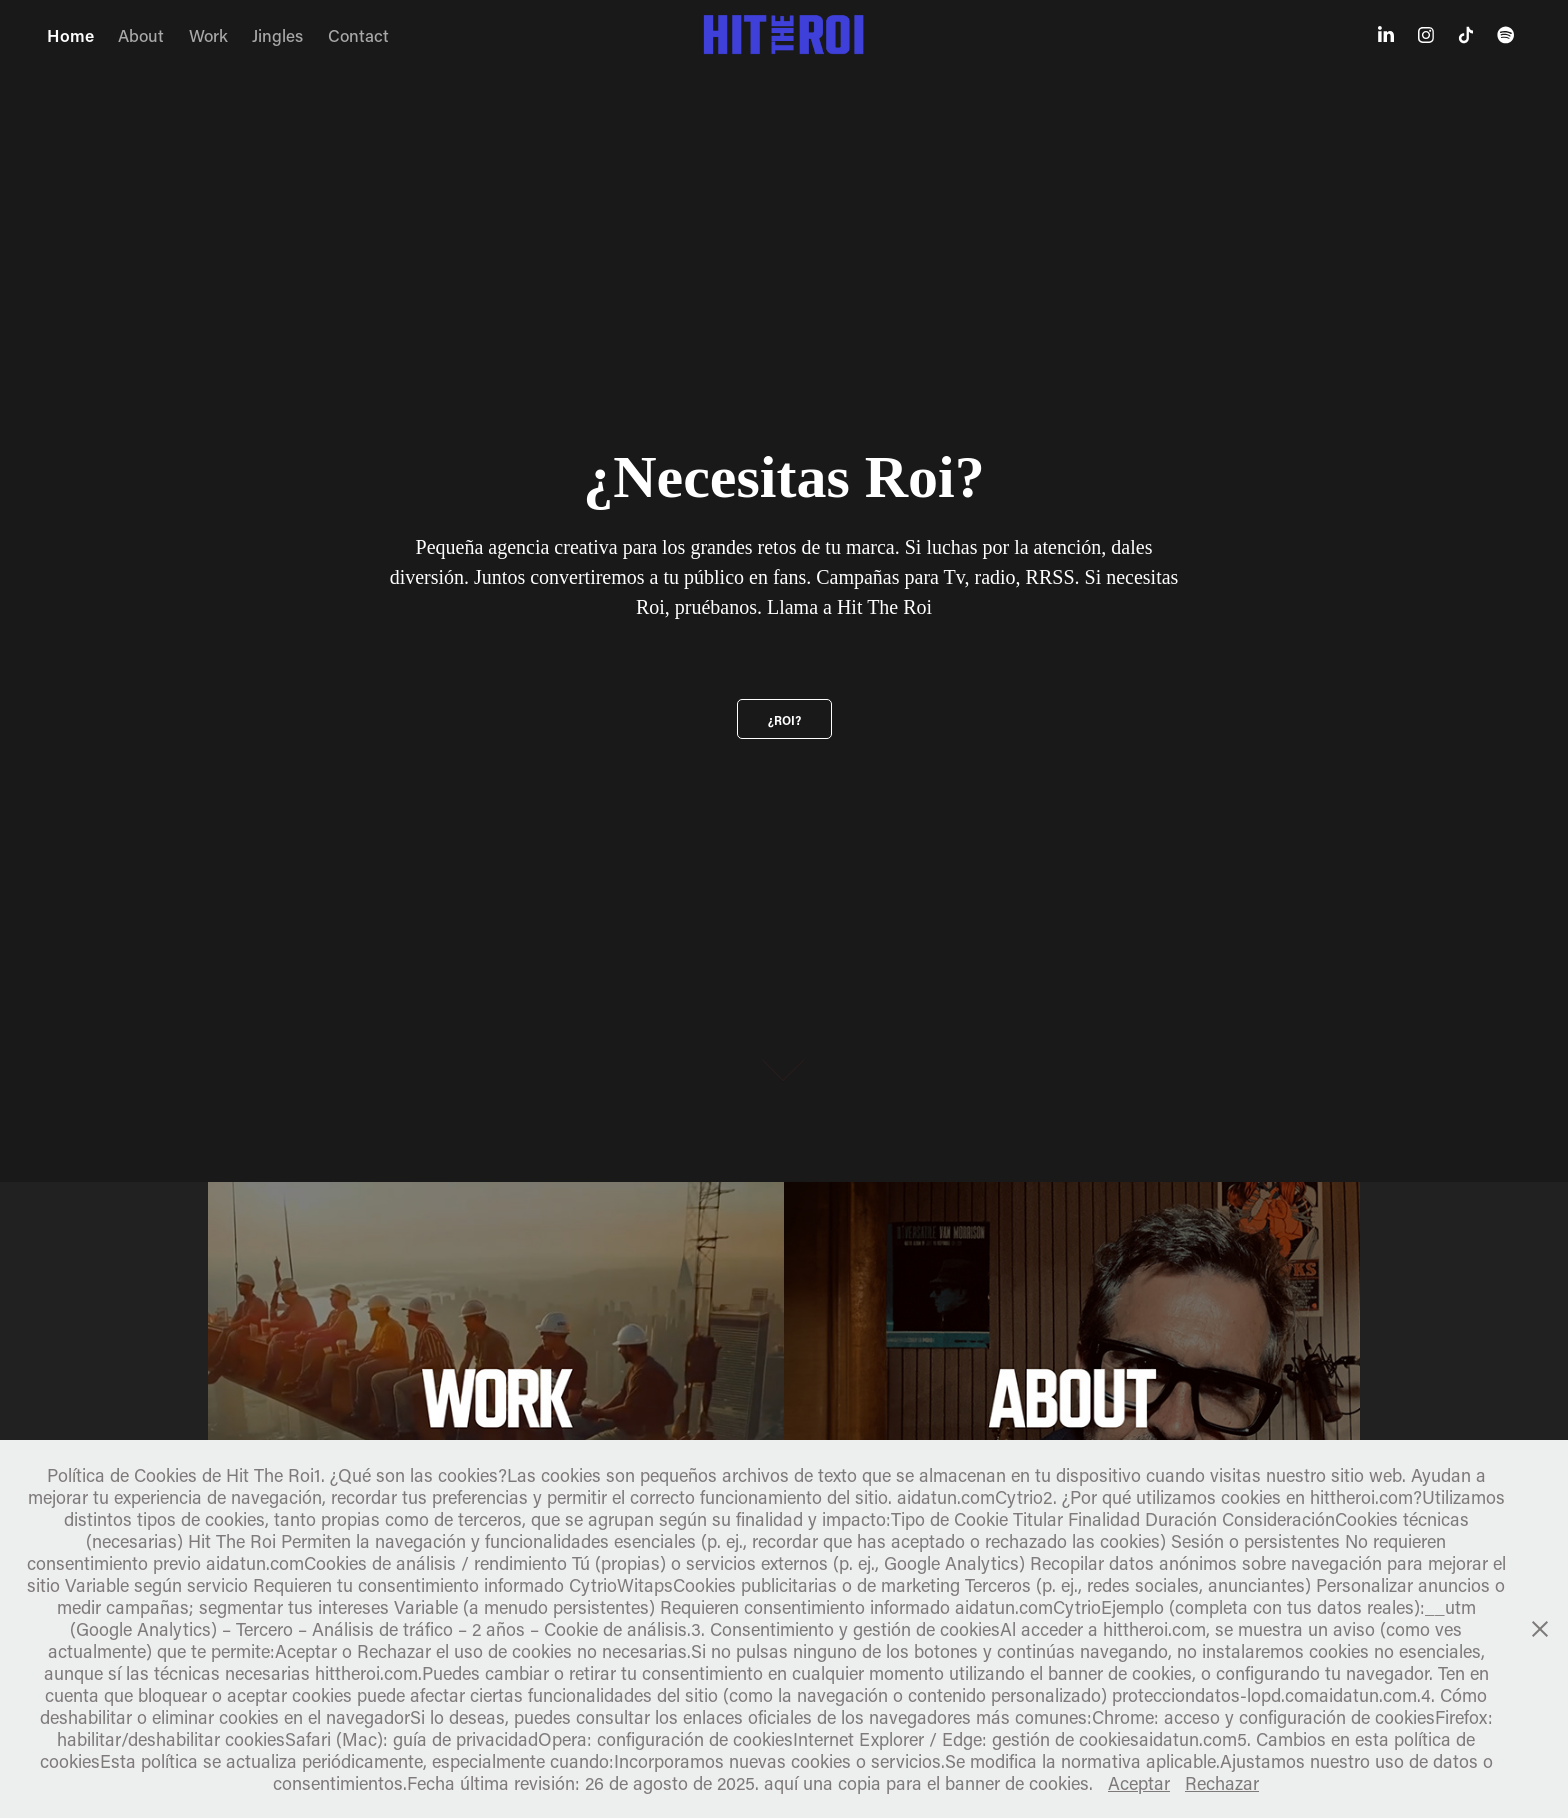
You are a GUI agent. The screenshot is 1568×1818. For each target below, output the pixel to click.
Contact (358, 35)
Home (70, 35)
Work (208, 35)
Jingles (277, 35)
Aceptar (1139, 1783)
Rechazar (1222, 1783)
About (141, 35)
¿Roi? (784, 720)
